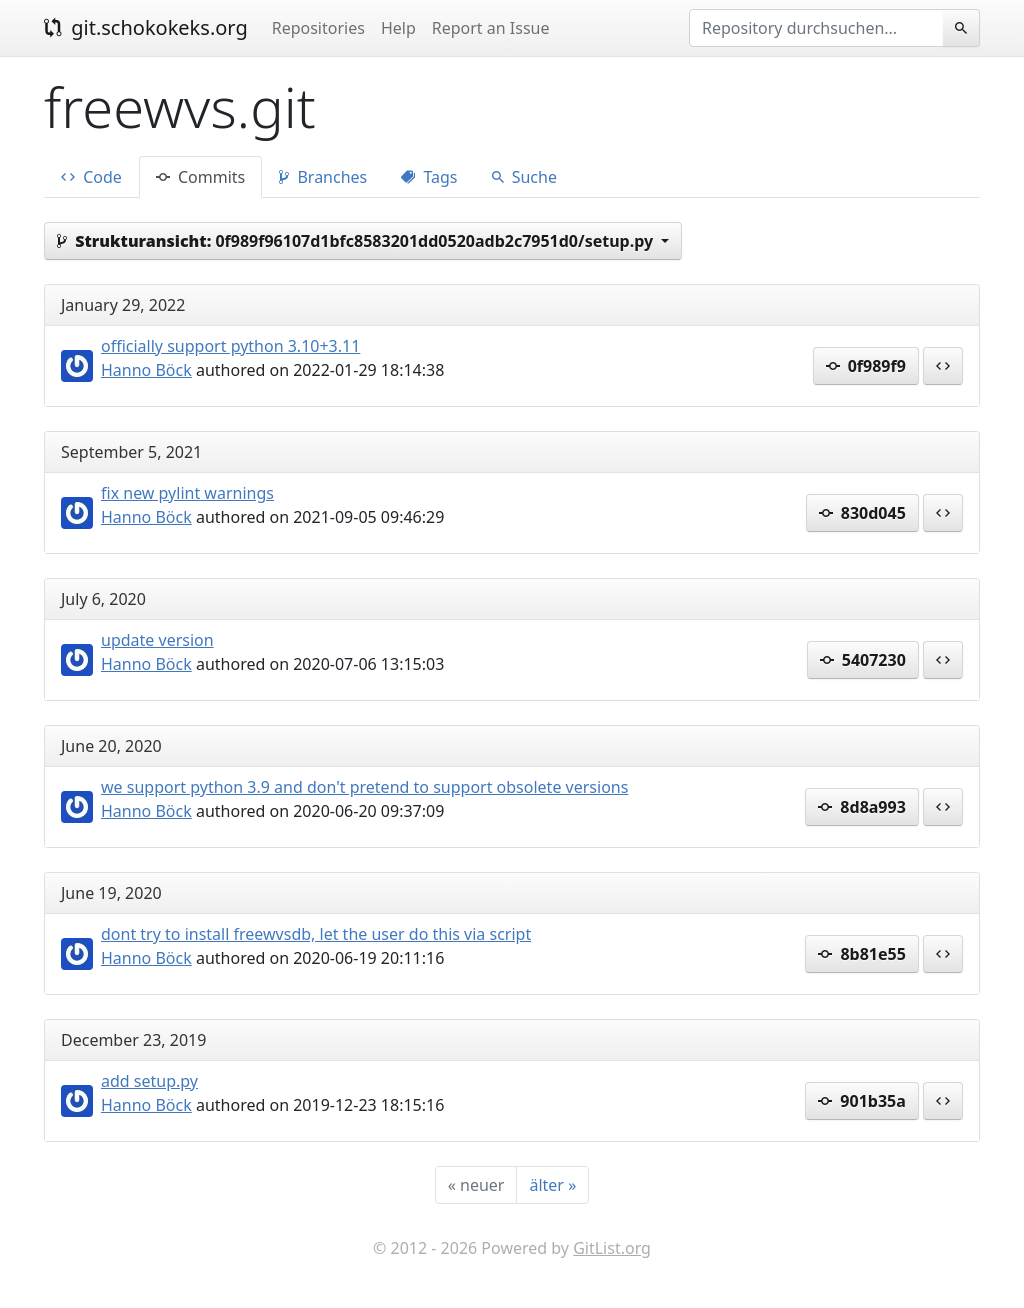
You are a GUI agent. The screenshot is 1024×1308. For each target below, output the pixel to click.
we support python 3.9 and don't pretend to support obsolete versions (364, 787)
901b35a (862, 1101)
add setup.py (149, 1081)
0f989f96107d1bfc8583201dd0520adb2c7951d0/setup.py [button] (357, 241)
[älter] (552, 1185)
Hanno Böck (146, 370)
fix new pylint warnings (187, 493)
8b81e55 (862, 954)
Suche (524, 177)
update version (157, 640)
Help (398, 28)
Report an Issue (491, 28)
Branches (323, 177)
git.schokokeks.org (146, 27)
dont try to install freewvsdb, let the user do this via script (316, 934)
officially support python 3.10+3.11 (230, 346)
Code (91, 177)
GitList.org (612, 1248)
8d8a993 (862, 807)
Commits (200, 177)
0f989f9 (866, 366)
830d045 (862, 513)
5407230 (863, 660)
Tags (429, 177)
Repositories (318, 28)
